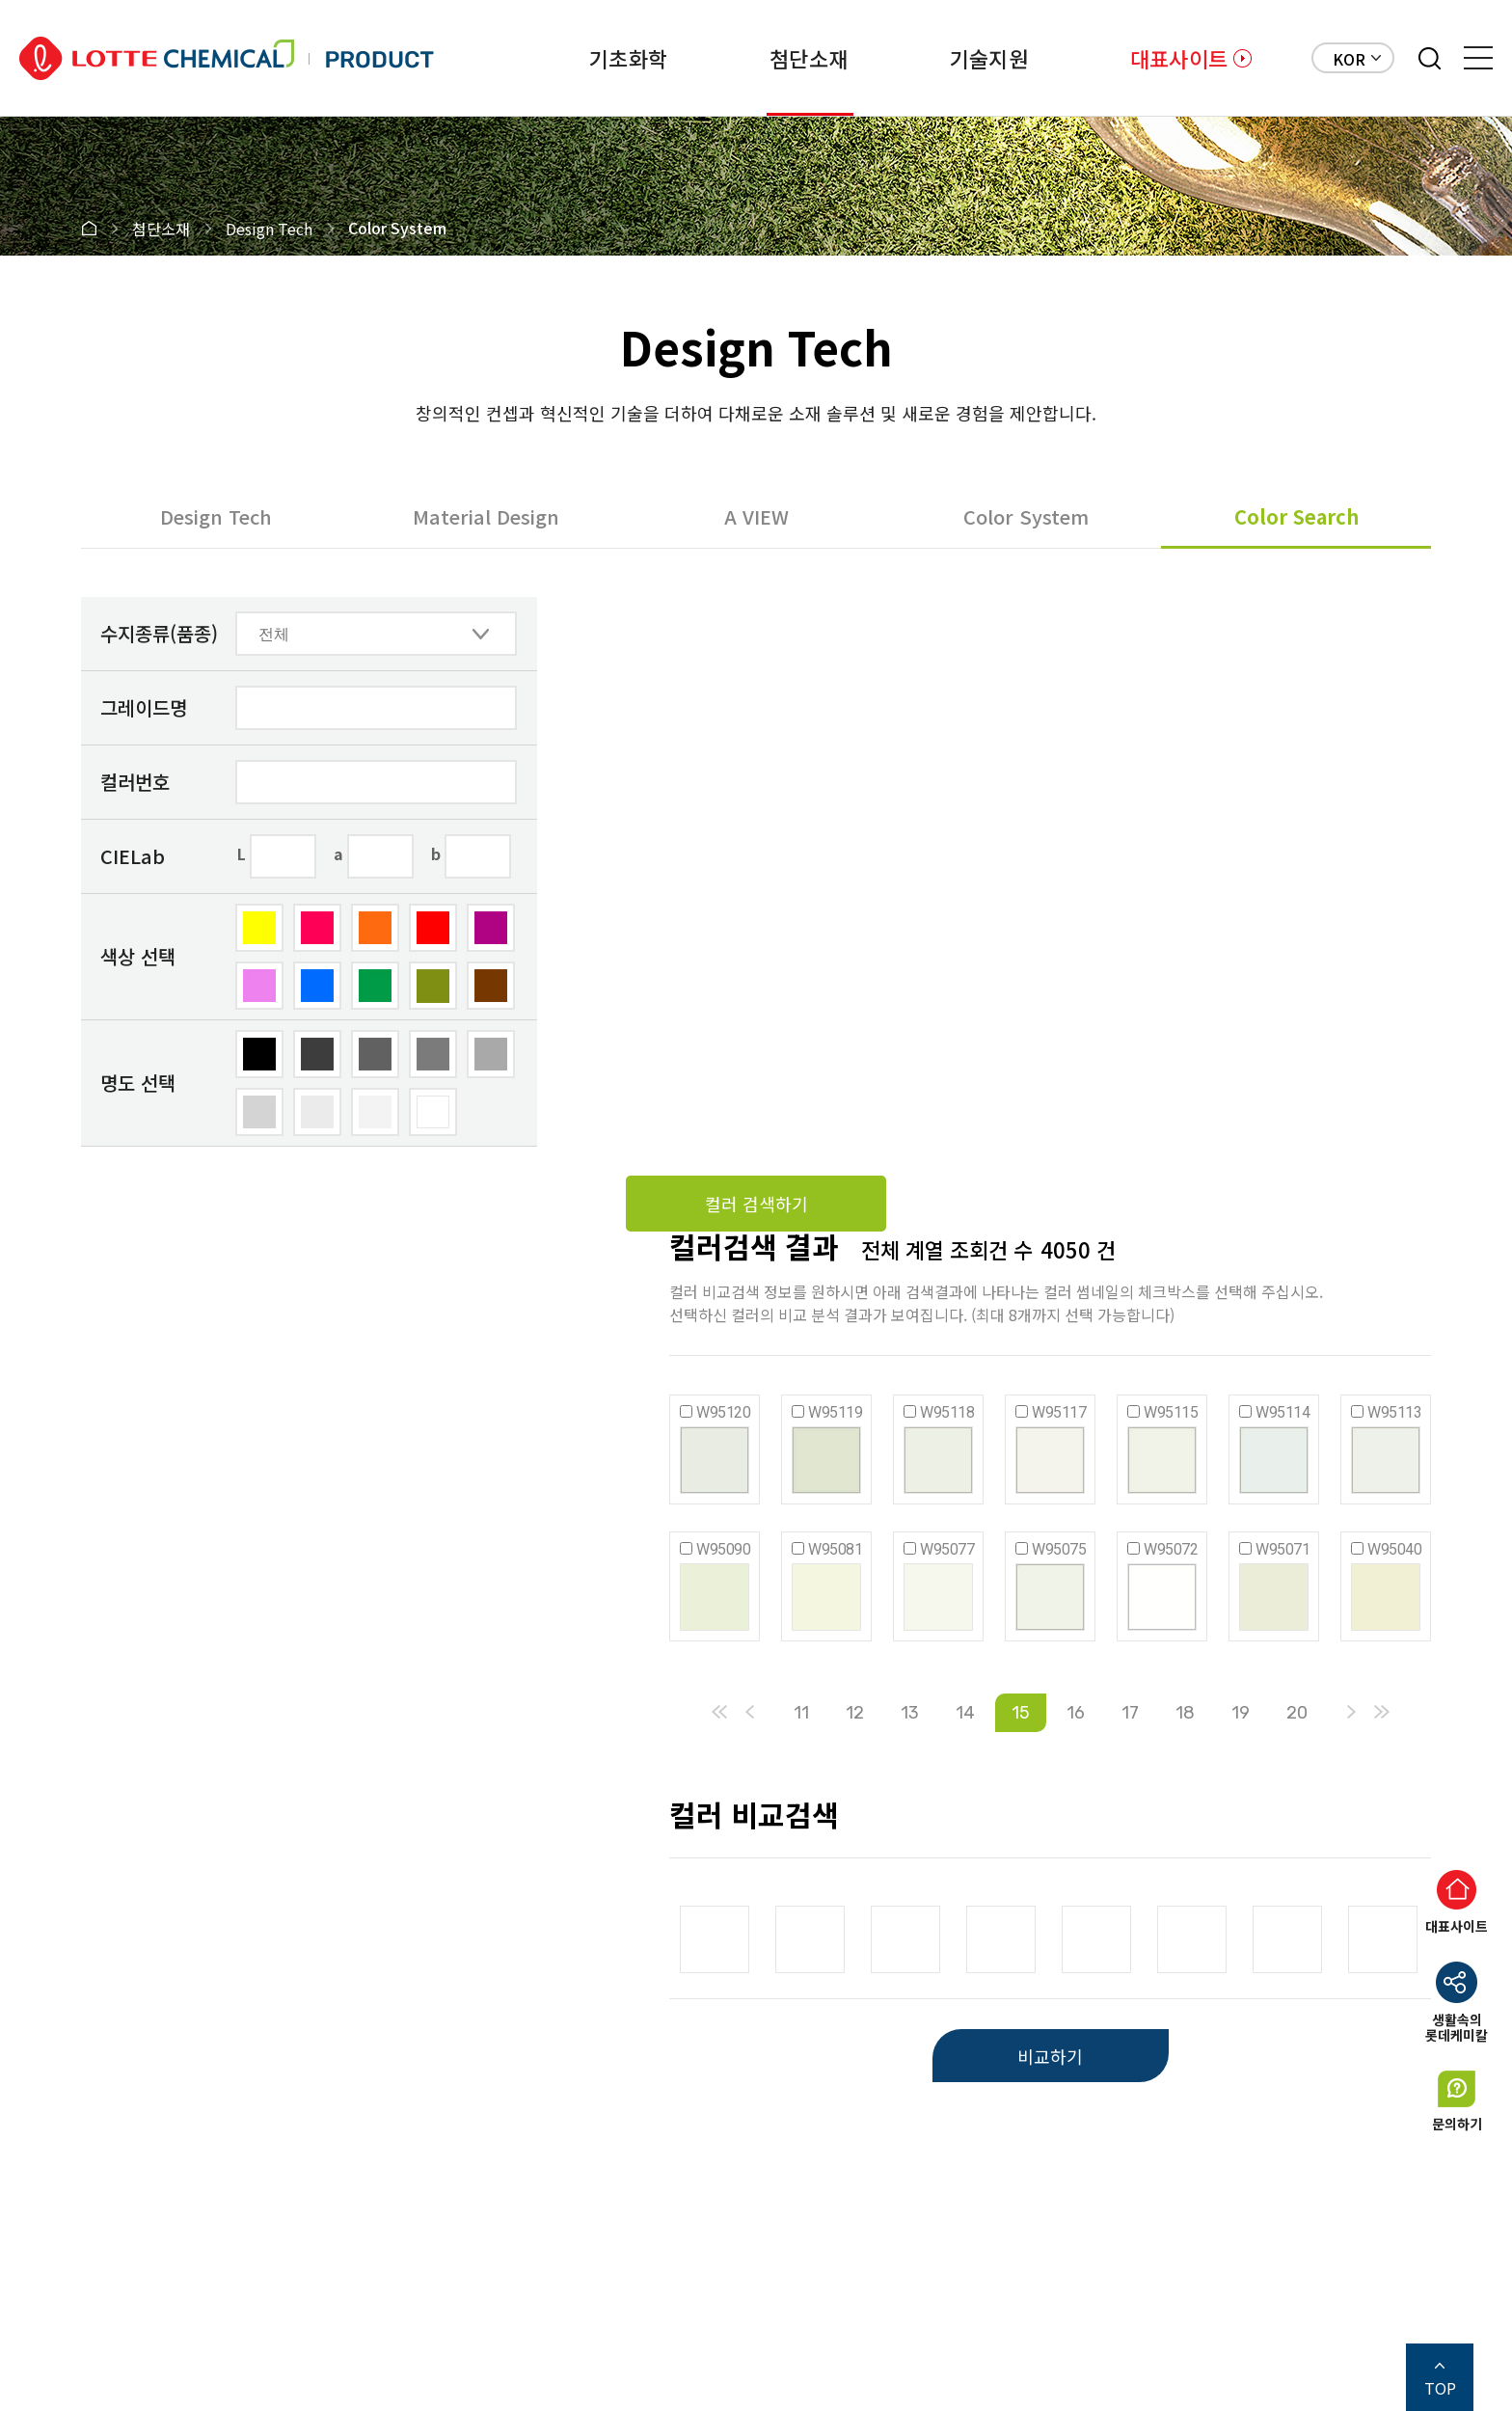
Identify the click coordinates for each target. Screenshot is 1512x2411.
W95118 (947, 1412)
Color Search (1296, 516)
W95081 (835, 1549)
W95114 (1283, 1412)
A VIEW (756, 516)
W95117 (1059, 1412)
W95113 (1394, 1412)
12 (855, 1712)
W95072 (1171, 1549)
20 (1297, 1712)
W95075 (1059, 1549)
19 (1240, 1712)
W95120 (723, 1412)
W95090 (723, 1549)
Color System (1026, 516)
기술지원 (989, 57)
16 (1075, 1712)
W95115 (1171, 1412)
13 (910, 1712)
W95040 (1394, 1549)
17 (1130, 1712)
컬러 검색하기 (756, 1203)
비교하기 (1050, 2056)
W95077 (947, 1549)
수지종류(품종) (159, 633)
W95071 (1283, 1549)
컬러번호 (135, 782)
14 (965, 1712)
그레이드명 (143, 707)
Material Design (486, 516)
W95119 (835, 1412)
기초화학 (628, 57)
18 (1185, 1712)
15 (1021, 1712)
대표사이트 (1179, 57)
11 (801, 1712)
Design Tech (216, 516)
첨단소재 (809, 57)
